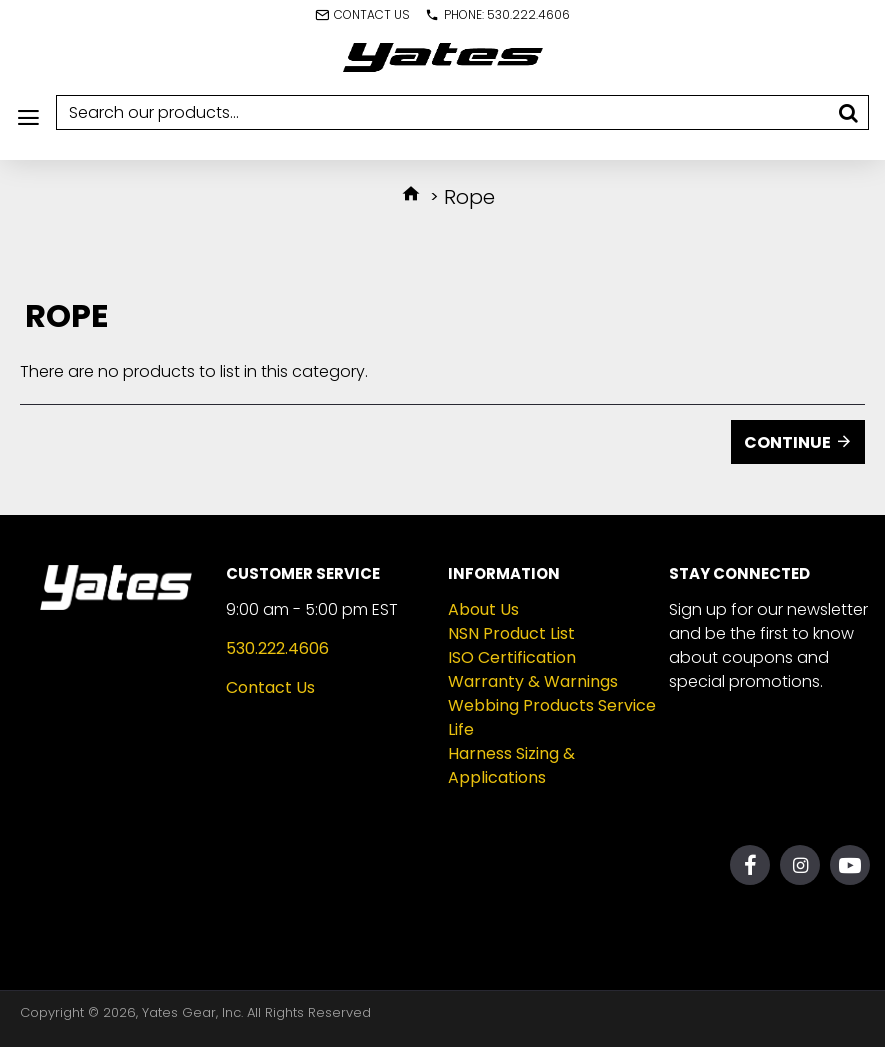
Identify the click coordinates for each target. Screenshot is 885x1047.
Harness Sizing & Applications (511, 765)
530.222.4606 (277, 648)
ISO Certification (512, 657)
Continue (787, 442)
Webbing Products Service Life (552, 717)
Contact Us (270, 687)
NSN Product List (511, 633)
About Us (483, 609)
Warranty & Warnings (533, 681)
